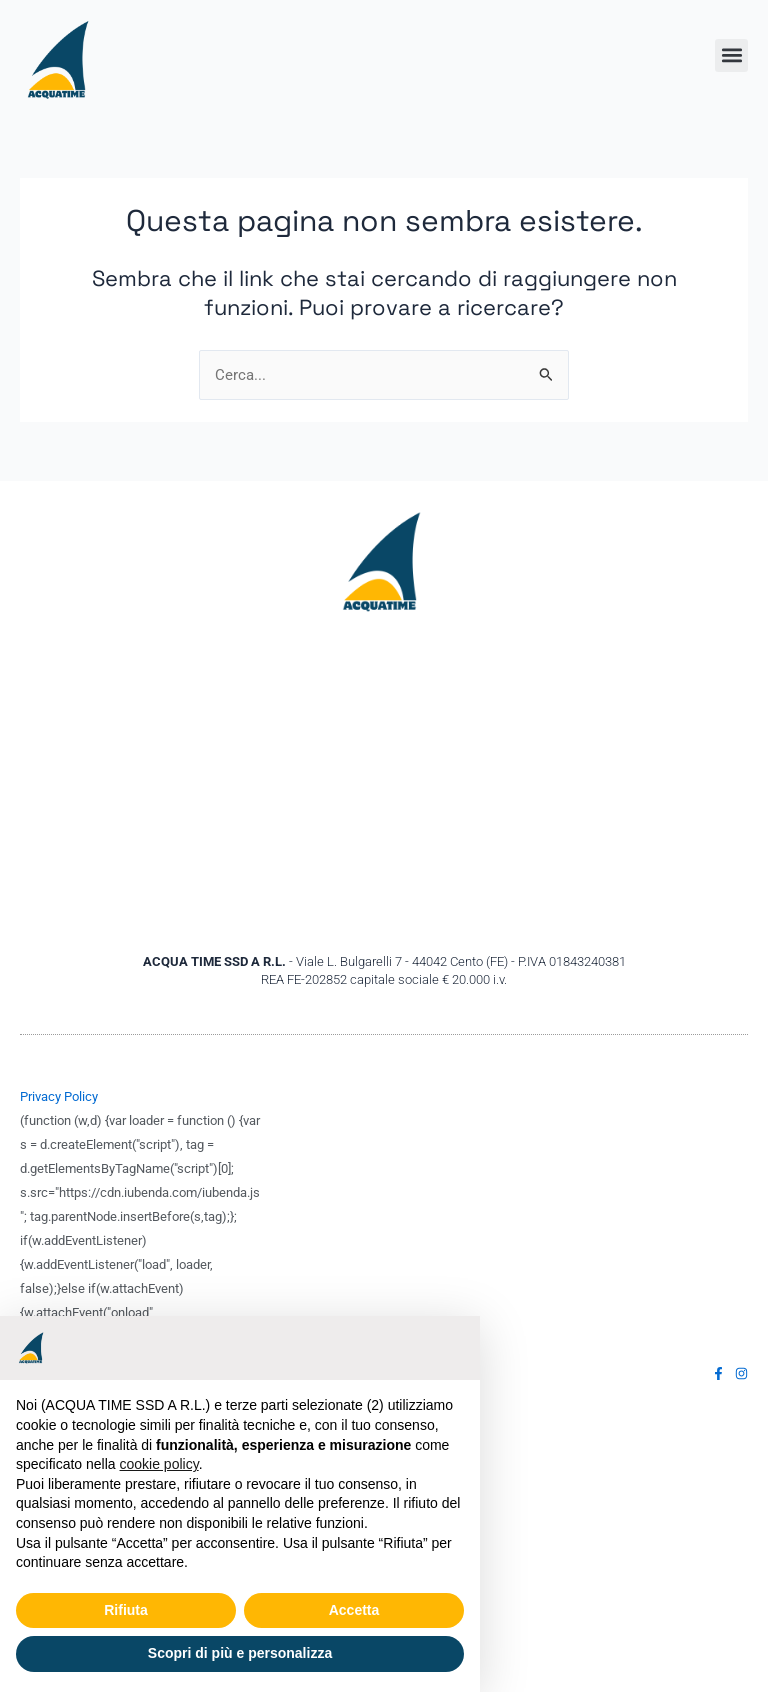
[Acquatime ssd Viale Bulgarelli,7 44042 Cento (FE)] (384, 783)
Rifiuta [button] (126, 1610)
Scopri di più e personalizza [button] (240, 1653)
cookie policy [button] (159, 1464)
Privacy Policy (59, 1096)
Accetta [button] (354, 1610)
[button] (731, 55)
